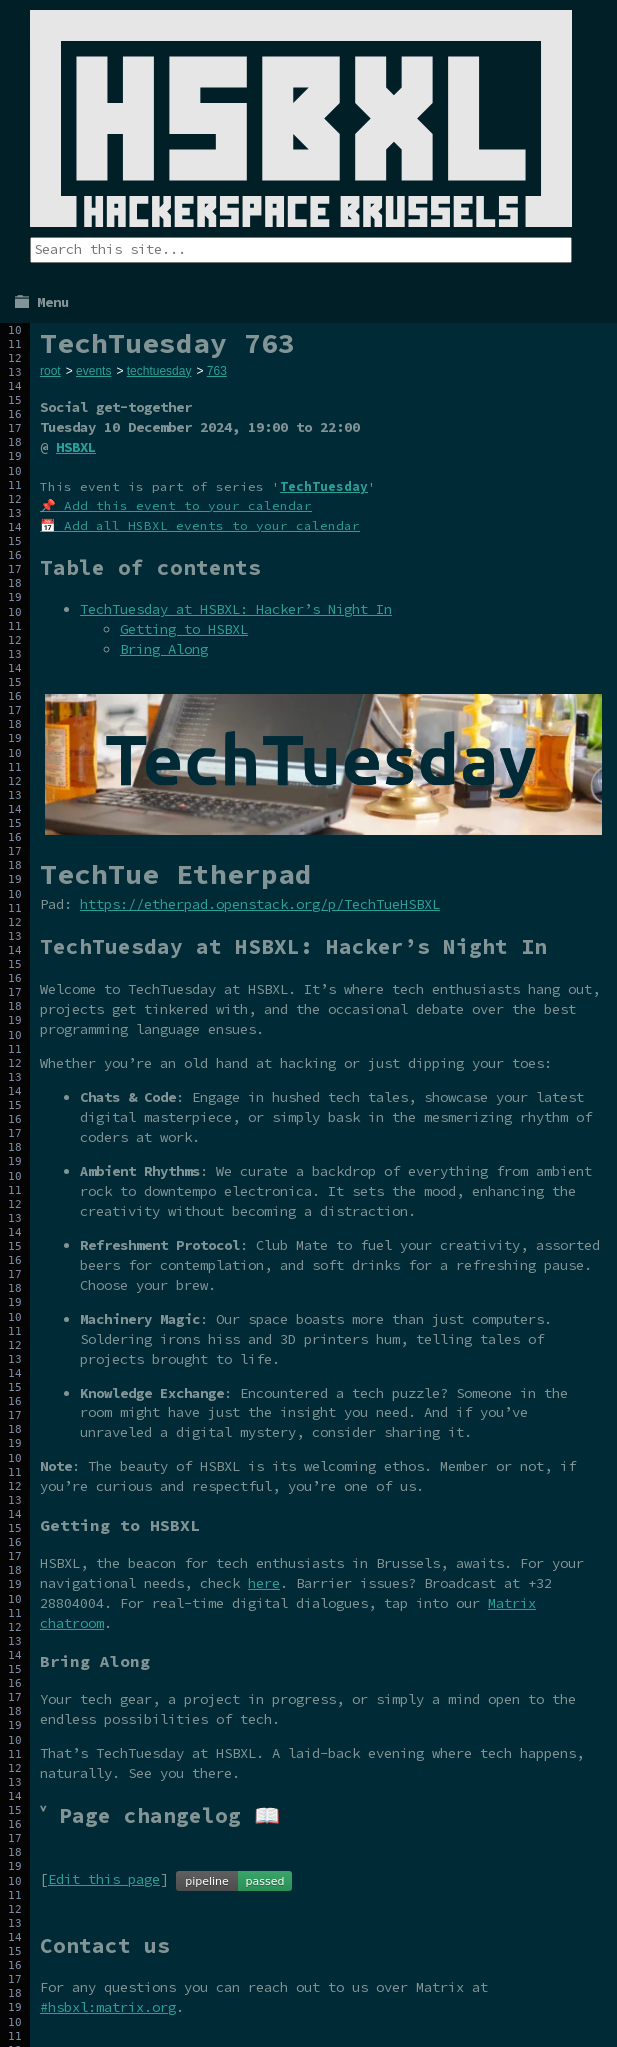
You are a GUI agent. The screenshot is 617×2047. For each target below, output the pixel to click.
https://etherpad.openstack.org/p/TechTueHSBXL (260, 904)
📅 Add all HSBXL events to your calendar (200, 525)
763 (217, 371)
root (50, 371)
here (264, 1583)
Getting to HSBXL (184, 629)
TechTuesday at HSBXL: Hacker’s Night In (236, 609)
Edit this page (104, 1879)
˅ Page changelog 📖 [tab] (160, 1815)
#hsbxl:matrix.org (108, 2007)
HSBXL (76, 447)
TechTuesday (324, 486)
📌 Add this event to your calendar (176, 505)
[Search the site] (301, 250)
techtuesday (159, 371)
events (93, 371)
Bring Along (164, 649)
